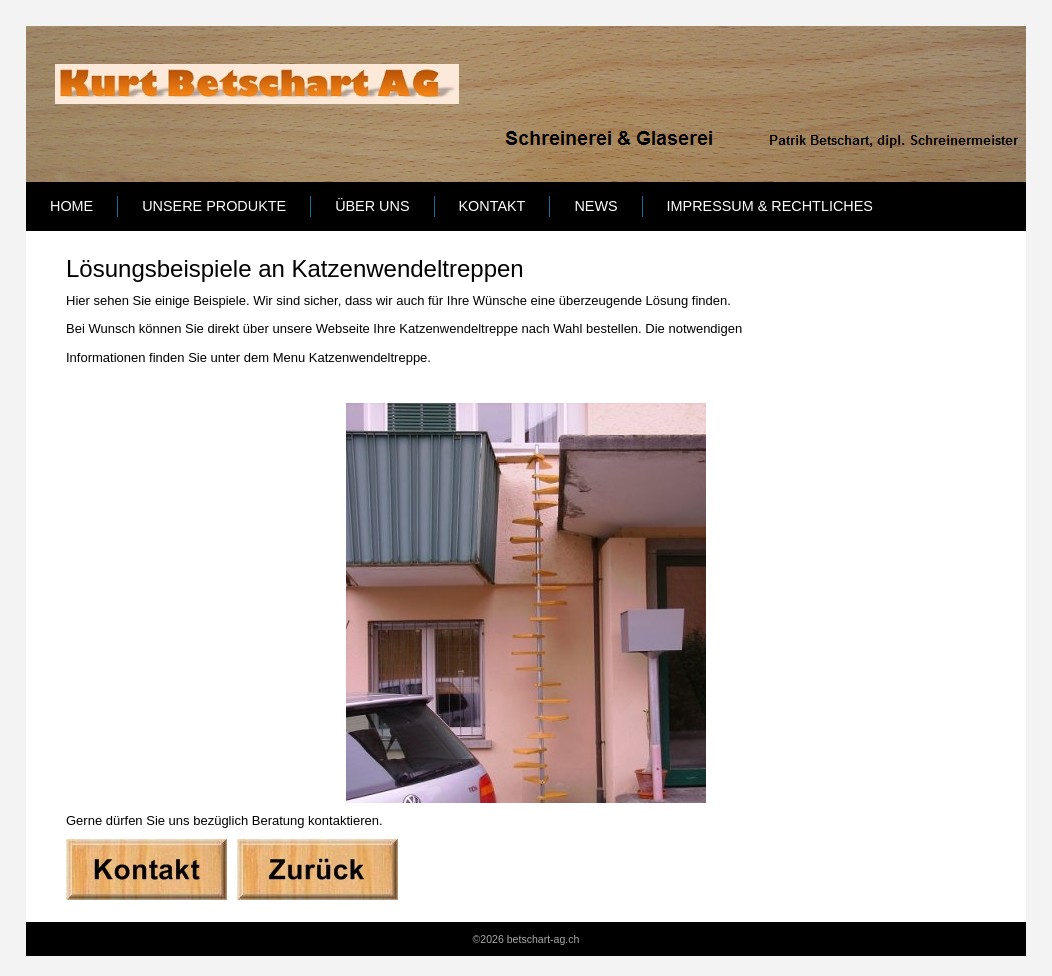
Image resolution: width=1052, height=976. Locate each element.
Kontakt (492, 206)
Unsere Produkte (214, 206)
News (595, 206)
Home (71, 206)
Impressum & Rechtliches (770, 206)
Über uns (372, 206)
